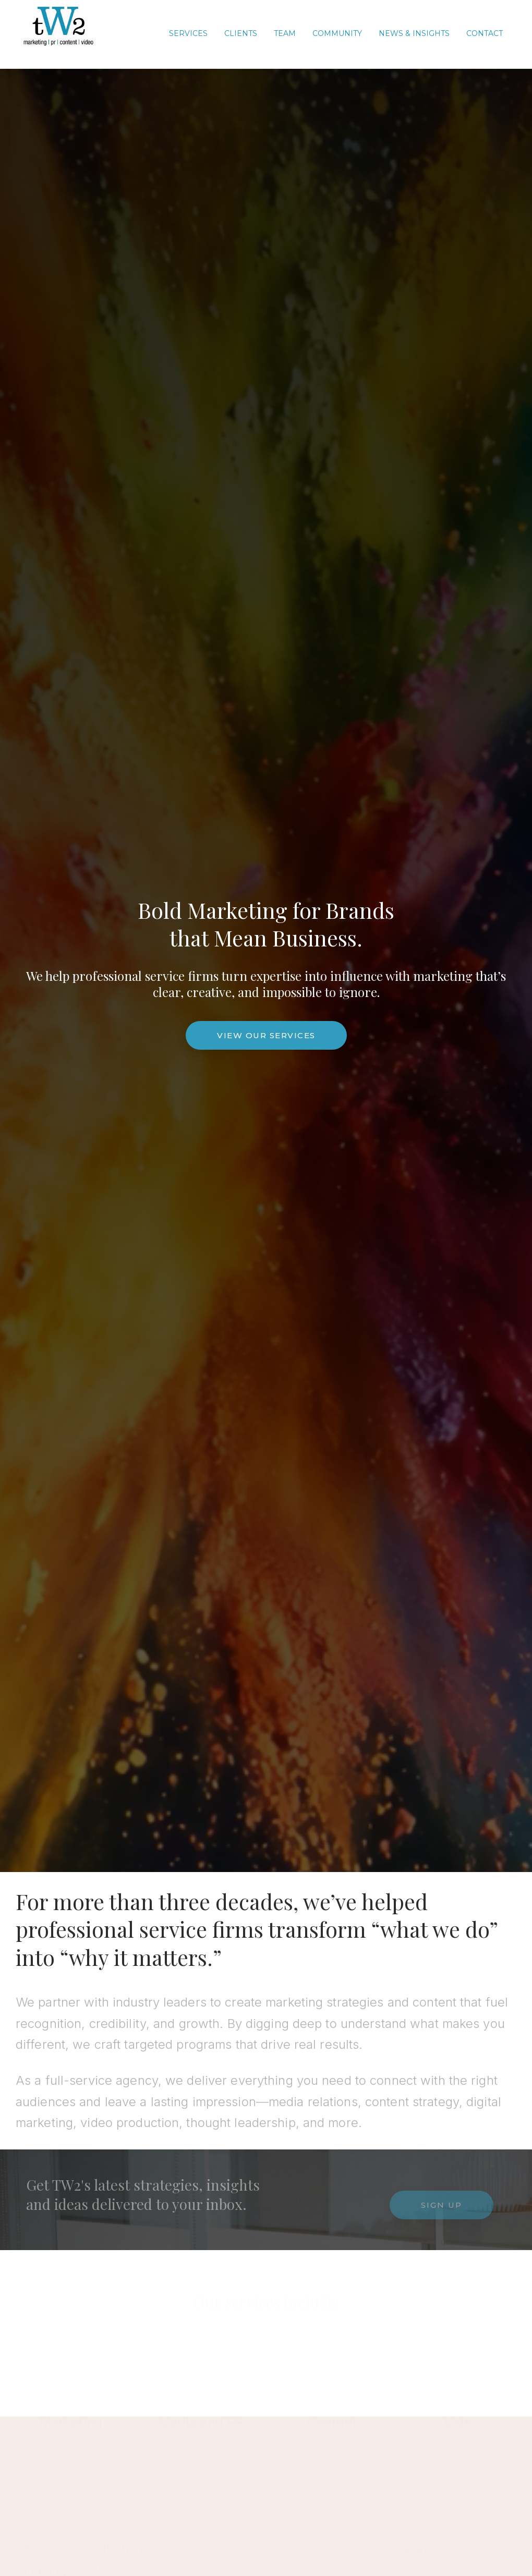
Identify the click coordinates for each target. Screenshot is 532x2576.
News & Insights (414, 33)
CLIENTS (240, 33)
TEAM (285, 33)
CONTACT (484, 33)
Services (188, 33)
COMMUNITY (337, 33)
